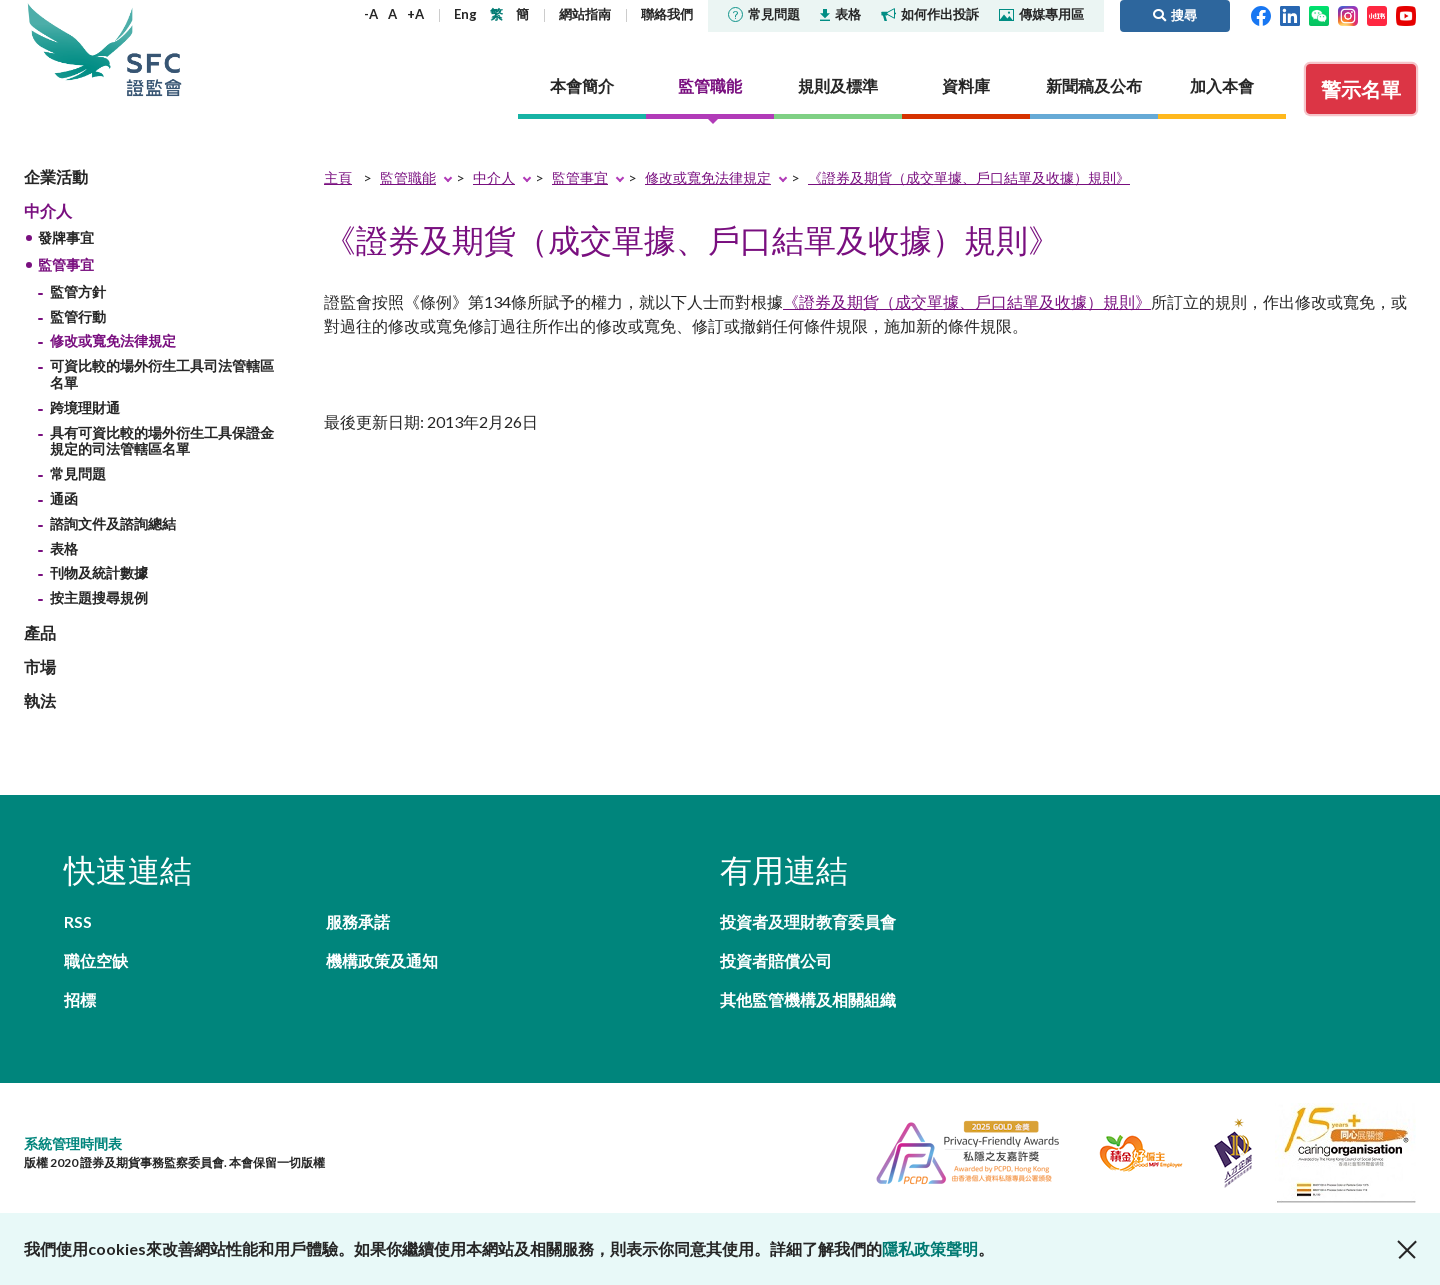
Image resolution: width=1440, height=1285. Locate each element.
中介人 (48, 210)
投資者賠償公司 (776, 960)
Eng (465, 14)
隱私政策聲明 (930, 1248)
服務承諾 (358, 921)
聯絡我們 (667, 14)
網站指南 (585, 14)
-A (371, 14)
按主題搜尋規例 (99, 597)
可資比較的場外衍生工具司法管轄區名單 (162, 374)
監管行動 (78, 316)
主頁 (338, 177)
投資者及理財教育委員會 (808, 921)
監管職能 (408, 177)
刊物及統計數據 (99, 572)
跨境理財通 (85, 407)
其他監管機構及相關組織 (808, 999)
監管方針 (78, 291)
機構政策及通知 (382, 960)
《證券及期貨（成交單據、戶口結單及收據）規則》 (969, 177)
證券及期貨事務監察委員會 (154, 49)
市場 (40, 666)
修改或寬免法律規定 (113, 340)
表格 (840, 14)
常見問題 (764, 14)
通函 (64, 498)
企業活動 (56, 176)
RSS (78, 921)
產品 (40, 632)
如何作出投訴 (930, 14)
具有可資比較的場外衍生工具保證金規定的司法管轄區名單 (162, 441)
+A (415, 14)
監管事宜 (66, 264)
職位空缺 (96, 960)
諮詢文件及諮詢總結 (113, 523)
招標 (80, 999)
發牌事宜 (66, 237)
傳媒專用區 (1041, 14)
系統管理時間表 (73, 1143)
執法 (40, 700)
